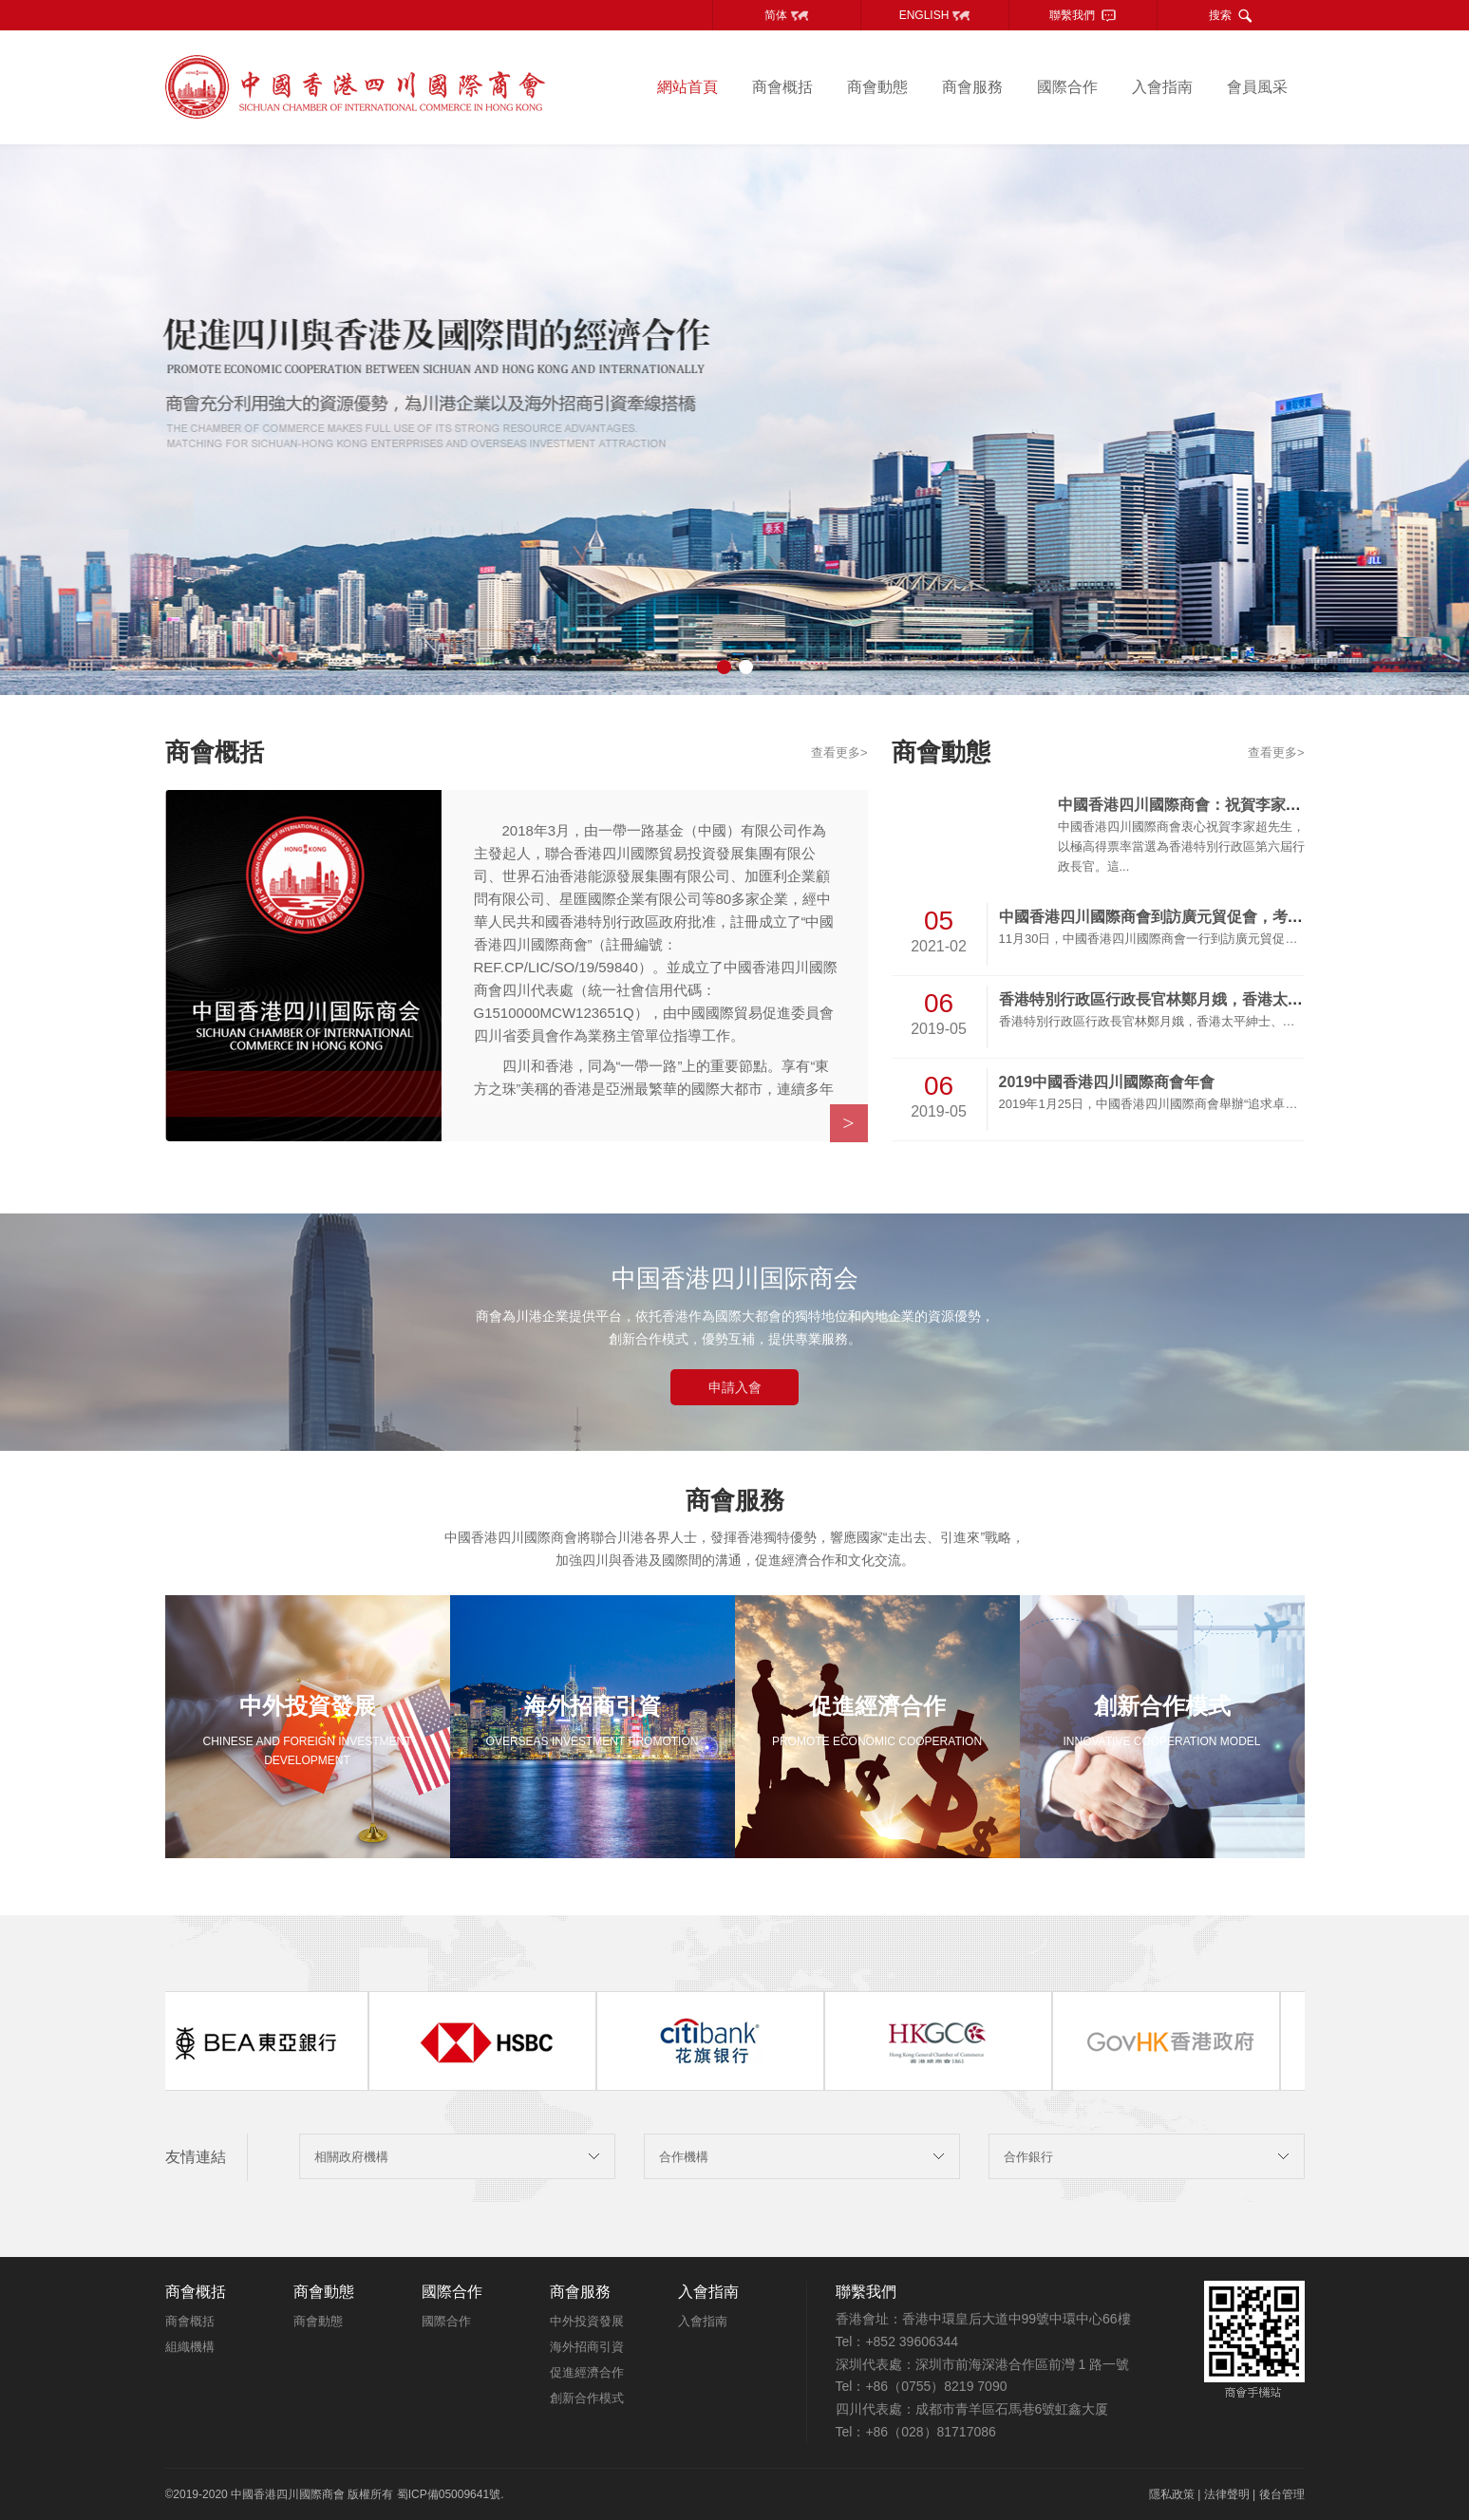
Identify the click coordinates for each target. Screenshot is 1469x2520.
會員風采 (1257, 87)
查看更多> (839, 752)
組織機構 (190, 2347)
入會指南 (1162, 87)
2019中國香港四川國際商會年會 (1107, 1082)
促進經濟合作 (587, 2372)
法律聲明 (1227, 2494)
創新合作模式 (587, 2398)
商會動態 (877, 87)
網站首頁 (687, 87)
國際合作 (1067, 87)
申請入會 (735, 1387)
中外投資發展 (587, 2321)
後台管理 (1282, 2494)
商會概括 (782, 87)
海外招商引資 (587, 2347)
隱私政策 (1172, 2494)
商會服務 (972, 87)
